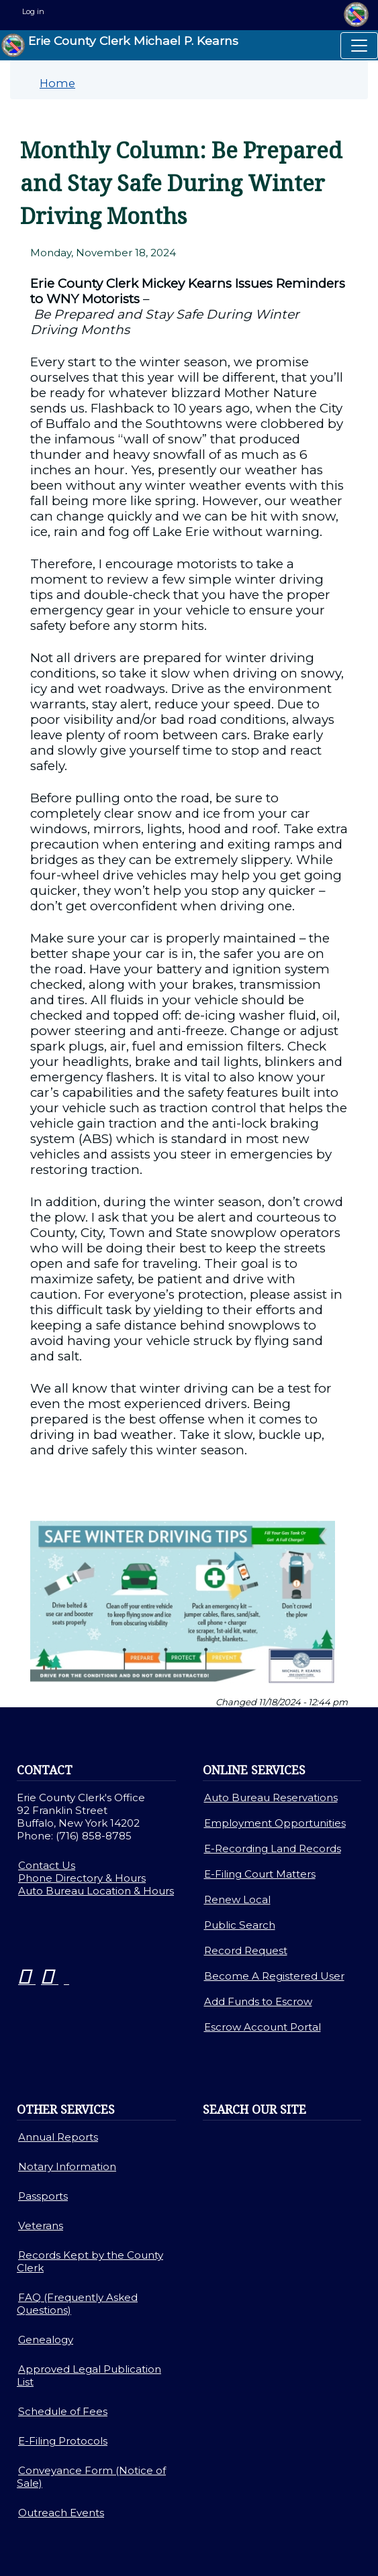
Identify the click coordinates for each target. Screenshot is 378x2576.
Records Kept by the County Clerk (90, 2261)
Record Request (245, 1950)
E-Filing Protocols (62, 2440)
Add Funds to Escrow (258, 2001)
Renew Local (237, 1899)
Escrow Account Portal (262, 2027)
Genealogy (45, 2339)
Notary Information (67, 2166)
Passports (43, 2196)
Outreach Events (61, 2512)
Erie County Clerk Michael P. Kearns (119, 45)
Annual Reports (58, 2137)
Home (57, 83)
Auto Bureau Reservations (271, 1797)
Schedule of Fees (62, 2411)
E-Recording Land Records (272, 1848)
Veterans (40, 2225)
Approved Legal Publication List (89, 2375)
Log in (33, 11)
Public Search (239, 1925)
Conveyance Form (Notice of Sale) (91, 2476)
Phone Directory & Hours (82, 1878)
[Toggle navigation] (359, 45)
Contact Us (46, 1865)
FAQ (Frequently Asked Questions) (77, 2303)
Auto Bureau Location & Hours (96, 1890)
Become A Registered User (274, 1976)
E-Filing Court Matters (260, 1874)
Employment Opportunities (275, 1823)
